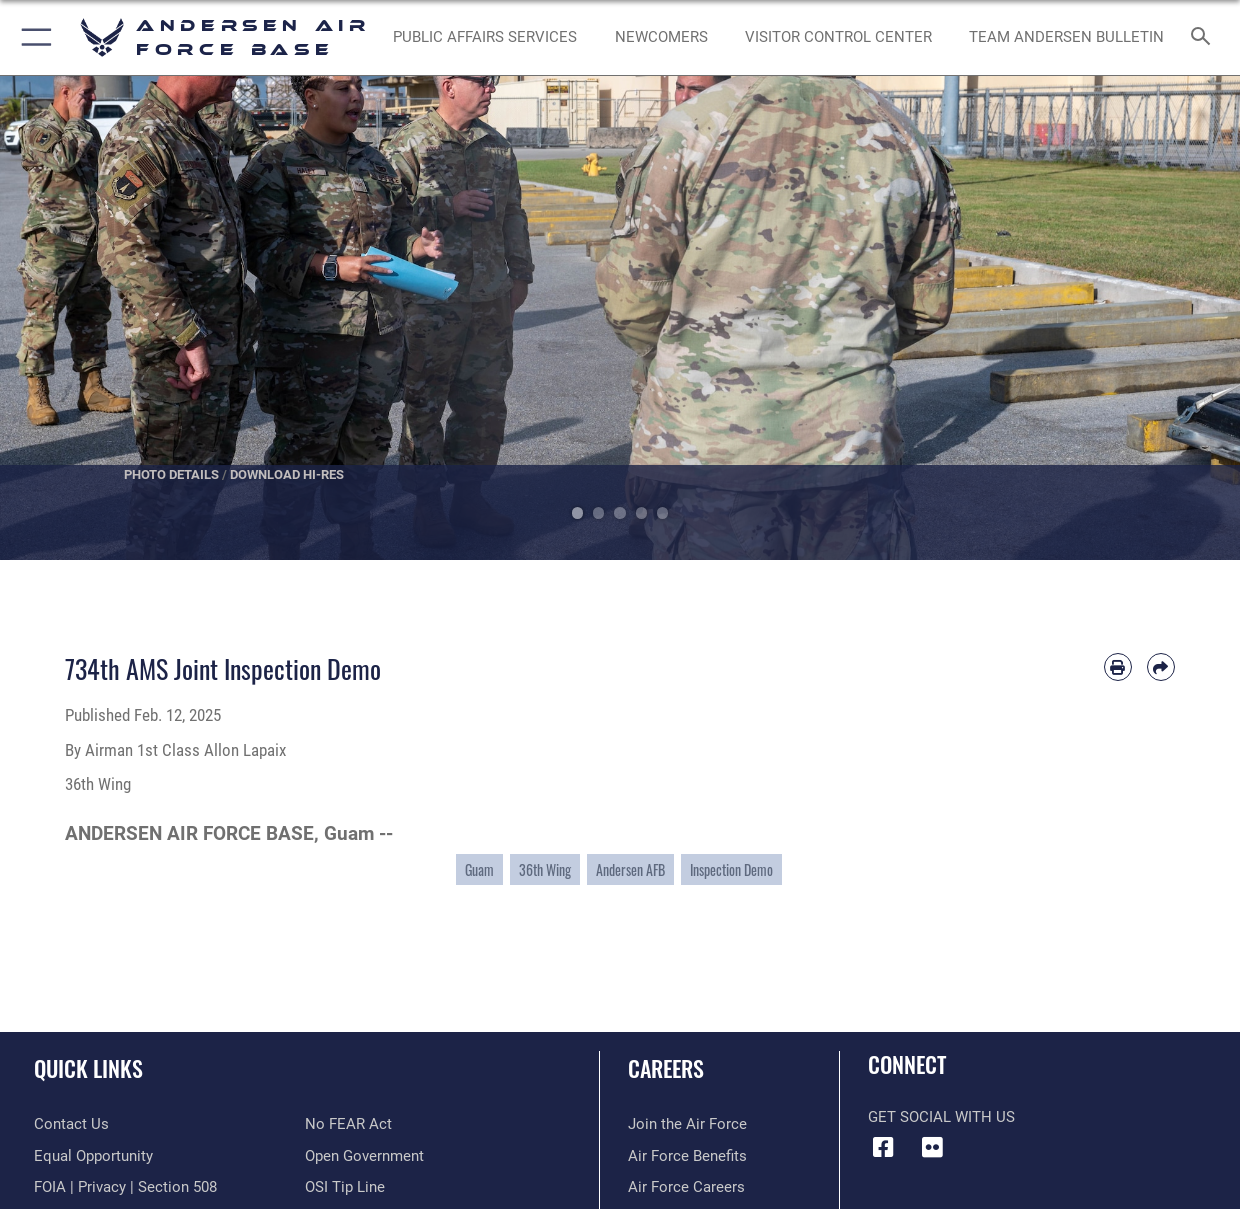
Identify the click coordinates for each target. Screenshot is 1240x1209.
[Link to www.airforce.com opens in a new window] (687, 1124)
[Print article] (1118, 667)
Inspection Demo (731, 869)
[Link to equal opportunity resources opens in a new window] (93, 1156)
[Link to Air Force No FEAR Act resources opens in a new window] (348, 1124)
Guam (479, 869)
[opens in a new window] (485, 37)
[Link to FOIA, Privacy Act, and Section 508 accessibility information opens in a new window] (125, 1187)
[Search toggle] (1205, 37)
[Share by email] (1161, 667)
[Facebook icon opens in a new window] (883, 1148)
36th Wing (545, 869)
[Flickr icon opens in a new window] (932, 1148)
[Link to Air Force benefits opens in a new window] (687, 1156)
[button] (32, 37)
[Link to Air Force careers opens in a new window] (686, 1187)
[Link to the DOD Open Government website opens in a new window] (364, 1156)
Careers (666, 1067)
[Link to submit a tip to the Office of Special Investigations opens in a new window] (345, 1187)
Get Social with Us (941, 1117)
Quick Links (88, 1067)
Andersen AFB (630, 869)
